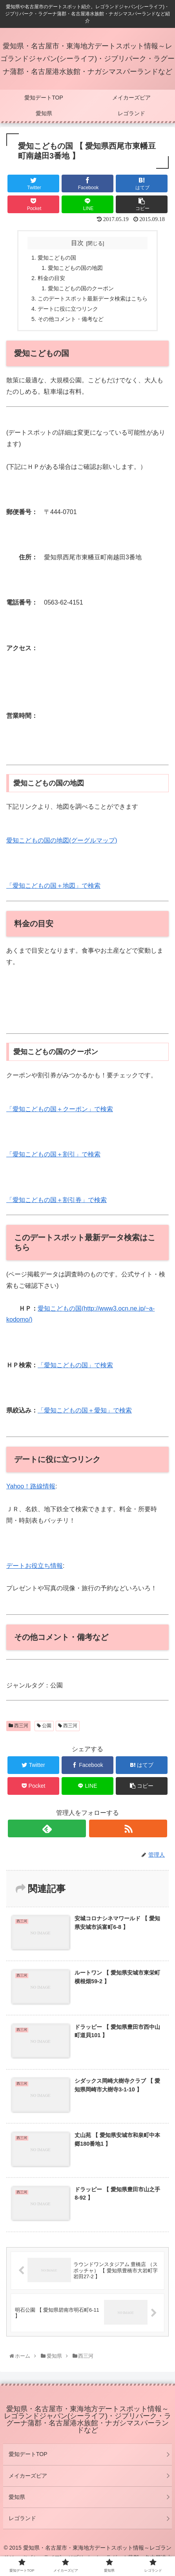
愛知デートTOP (28, 2454)
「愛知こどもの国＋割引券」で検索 (56, 1200)
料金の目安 (51, 278)
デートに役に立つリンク (68, 309)
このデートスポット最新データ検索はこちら (93, 298)
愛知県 (17, 2497)
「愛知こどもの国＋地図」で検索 (53, 885)
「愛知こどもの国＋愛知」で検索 (85, 1410)
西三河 (18, 1725)
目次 (77, 243)
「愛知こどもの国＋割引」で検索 (53, 1154)
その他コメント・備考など (71, 319)
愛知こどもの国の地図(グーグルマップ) (61, 840)
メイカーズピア (28, 2476)
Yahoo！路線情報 (30, 1486)
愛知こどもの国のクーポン (81, 288)
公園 (44, 1725)
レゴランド (22, 2518)
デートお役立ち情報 (34, 1565)
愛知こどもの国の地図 (75, 268)
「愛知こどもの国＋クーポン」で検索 (59, 1109)
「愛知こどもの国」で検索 (75, 1365)
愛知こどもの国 (57, 257)
